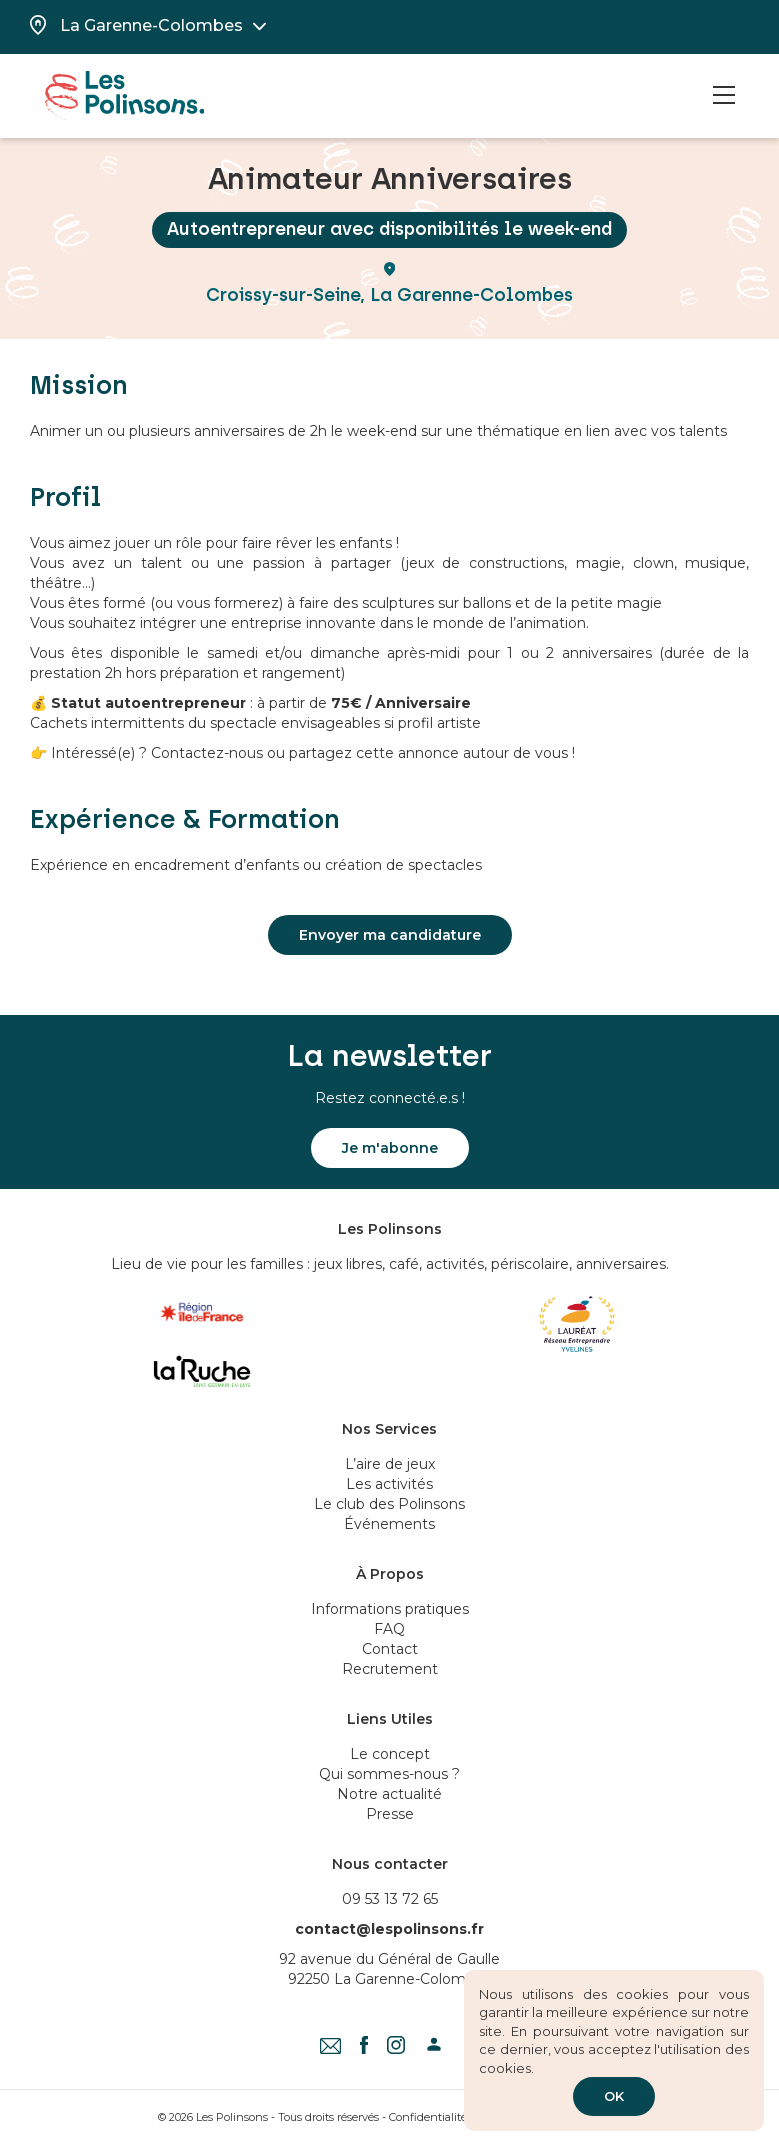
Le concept (390, 1754)
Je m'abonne (390, 1148)
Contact (390, 1649)
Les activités (389, 1484)
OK (614, 2096)
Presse (390, 1814)
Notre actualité (389, 1794)
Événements (389, 1524)
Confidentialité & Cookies (454, 2117)
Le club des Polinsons (389, 1504)
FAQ (389, 1629)
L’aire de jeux (390, 1464)
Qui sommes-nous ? (389, 1774)
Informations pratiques (390, 1609)
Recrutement (390, 1669)
